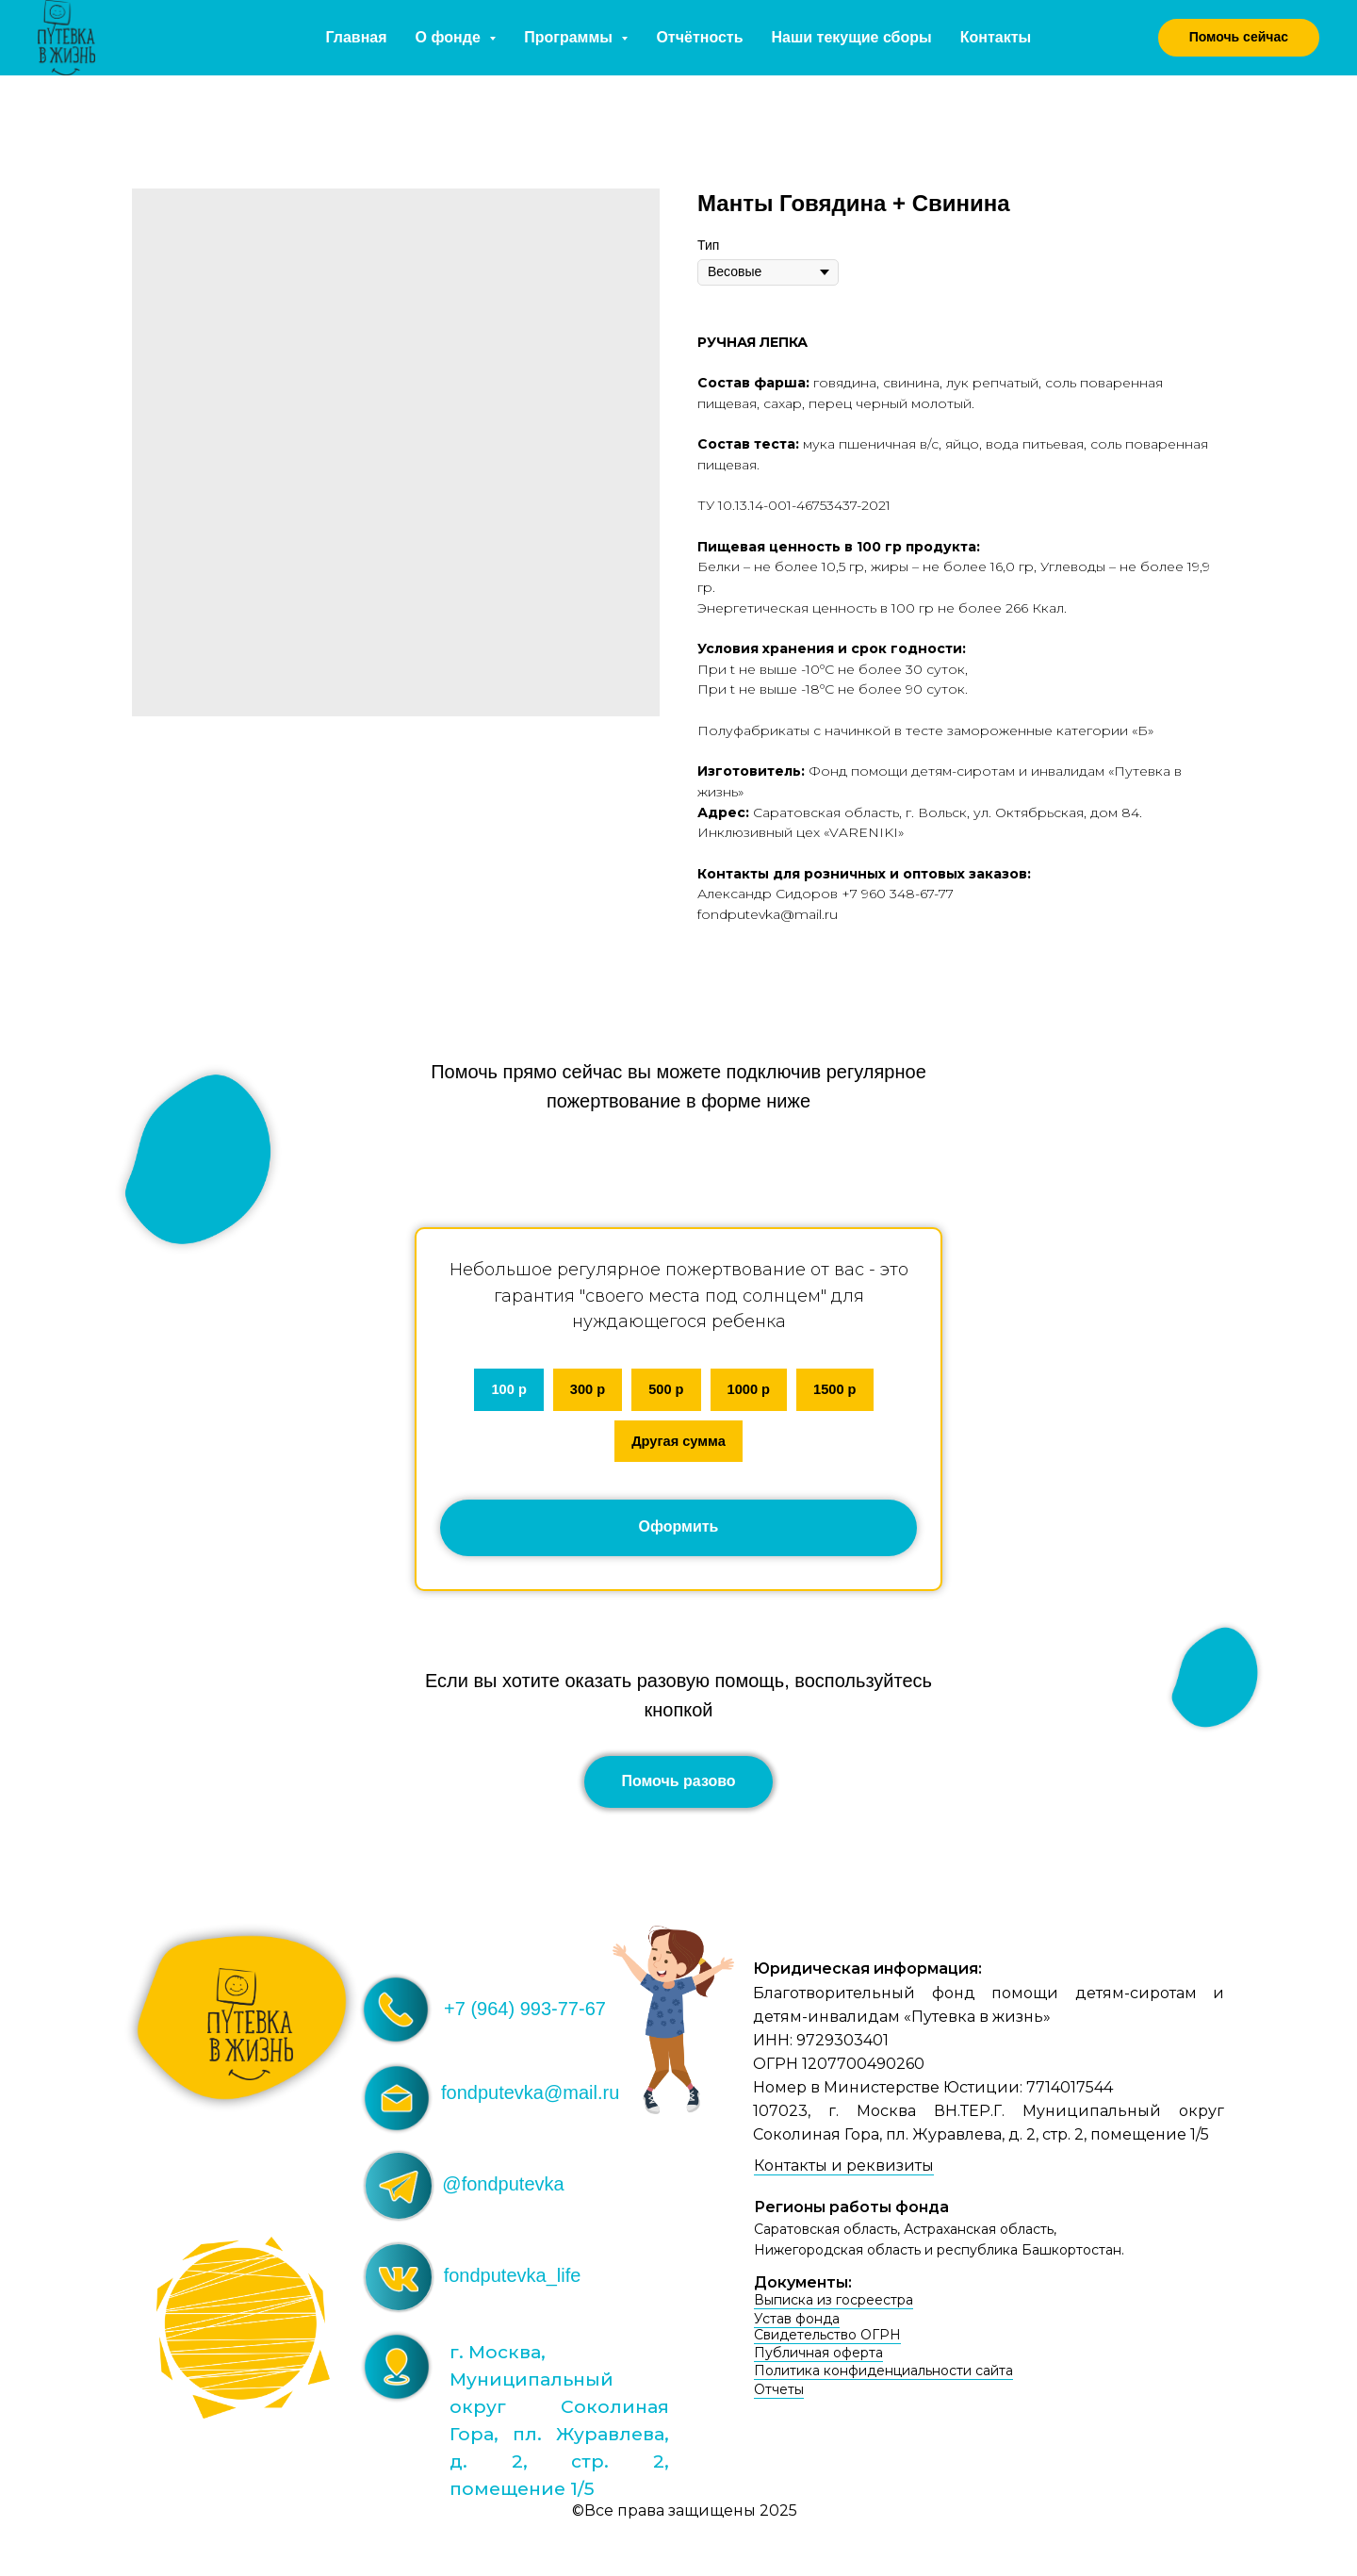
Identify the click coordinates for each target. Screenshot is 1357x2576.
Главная (356, 37)
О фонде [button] (450, 37)
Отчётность (699, 37)
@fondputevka (503, 2188)
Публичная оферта (818, 2357)
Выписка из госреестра (833, 2304)
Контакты (995, 37)
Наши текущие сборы (852, 37)
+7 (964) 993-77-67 (525, 2013)
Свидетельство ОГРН (827, 2339)
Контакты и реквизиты (844, 2170)
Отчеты (779, 2394)
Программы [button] (570, 37)
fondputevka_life (512, 2280)
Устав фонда (797, 2323)
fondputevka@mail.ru (530, 2097)
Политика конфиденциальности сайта (883, 2375)
